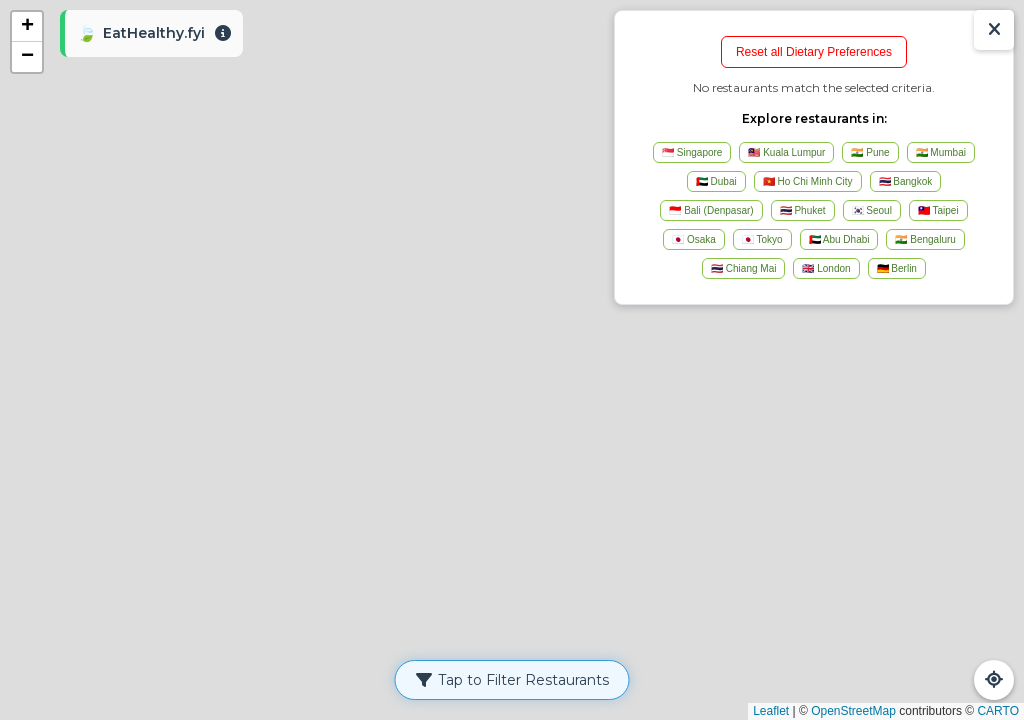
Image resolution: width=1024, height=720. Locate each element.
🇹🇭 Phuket (803, 210)
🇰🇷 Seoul (872, 210)
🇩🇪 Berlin (897, 268)
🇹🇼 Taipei (938, 210)
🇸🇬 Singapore (692, 152)
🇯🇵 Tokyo (762, 239)
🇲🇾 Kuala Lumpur (786, 152)
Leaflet (771, 711)
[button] (27, 27)
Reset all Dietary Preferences (814, 52)
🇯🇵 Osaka (694, 239)
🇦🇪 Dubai (716, 181)
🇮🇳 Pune (870, 152)
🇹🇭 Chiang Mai (743, 268)
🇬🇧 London (826, 268)
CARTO (998, 711)
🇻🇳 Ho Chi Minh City (808, 181)
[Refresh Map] (994, 680)
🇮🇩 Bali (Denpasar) (711, 210)
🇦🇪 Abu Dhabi (839, 239)
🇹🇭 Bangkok (906, 181)
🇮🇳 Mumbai (941, 152)
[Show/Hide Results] (994, 30)
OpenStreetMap (853, 711)
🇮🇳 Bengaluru (925, 239)
